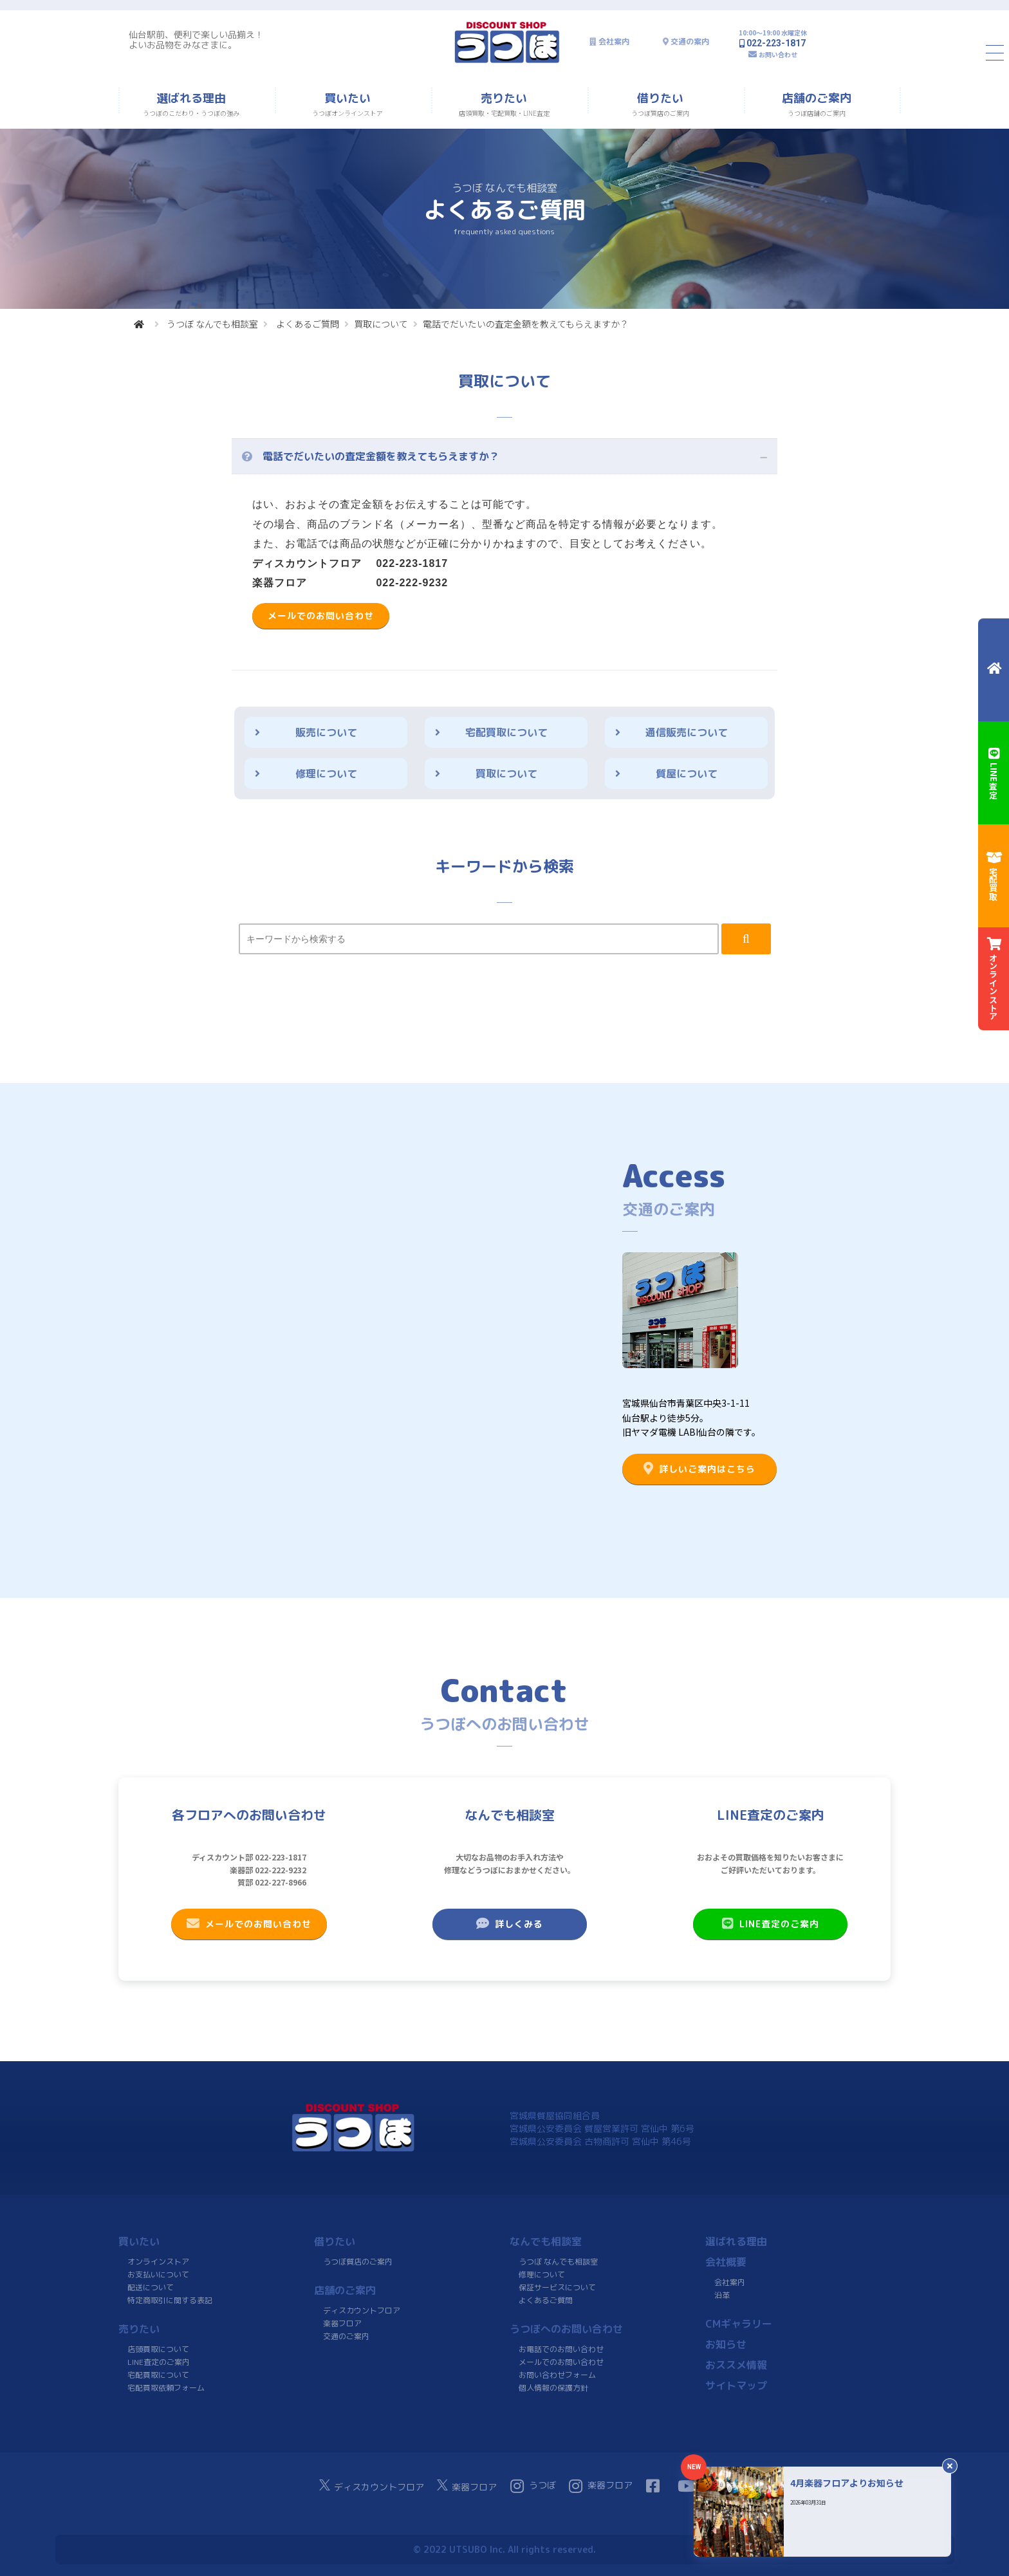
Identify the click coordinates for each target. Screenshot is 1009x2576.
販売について (326, 732)
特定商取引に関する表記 (169, 2300)
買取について (381, 323)
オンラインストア (158, 2261)
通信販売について (686, 732)
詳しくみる (509, 1923)
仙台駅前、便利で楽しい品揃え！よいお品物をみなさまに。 (196, 39)
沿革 (722, 2295)
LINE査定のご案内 (770, 1923)
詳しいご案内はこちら (699, 1468)
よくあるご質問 (307, 323)
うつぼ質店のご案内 (358, 2261)
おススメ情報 (736, 2365)
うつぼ (533, 2486)
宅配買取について (506, 732)
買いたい (139, 2241)
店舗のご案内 (345, 2290)
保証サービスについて (557, 2287)
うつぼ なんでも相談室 (212, 323)
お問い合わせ (778, 54)
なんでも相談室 (546, 2241)
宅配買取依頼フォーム (166, 2387)
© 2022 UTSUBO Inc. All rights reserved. (504, 2549)
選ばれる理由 (736, 2241)
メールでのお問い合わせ (321, 615)
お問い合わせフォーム (557, 2374)
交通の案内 (690, 41)
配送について (150, 2287)
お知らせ (725, 2344)
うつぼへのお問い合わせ (566, 2329)
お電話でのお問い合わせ (561, 2349)
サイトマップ (736, 2385)
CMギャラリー (738, 2324)
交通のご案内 (346, 2336)
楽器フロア (342, 2323)
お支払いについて (158, 2274)
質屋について (686, 773)
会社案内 (613, 41)
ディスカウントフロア (361, 2310)
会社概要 (725, 2262)
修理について (326, 773)
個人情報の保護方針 (553, 2387)
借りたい (334, 2241)
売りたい (139, 2329)
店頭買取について (158, 2349)
